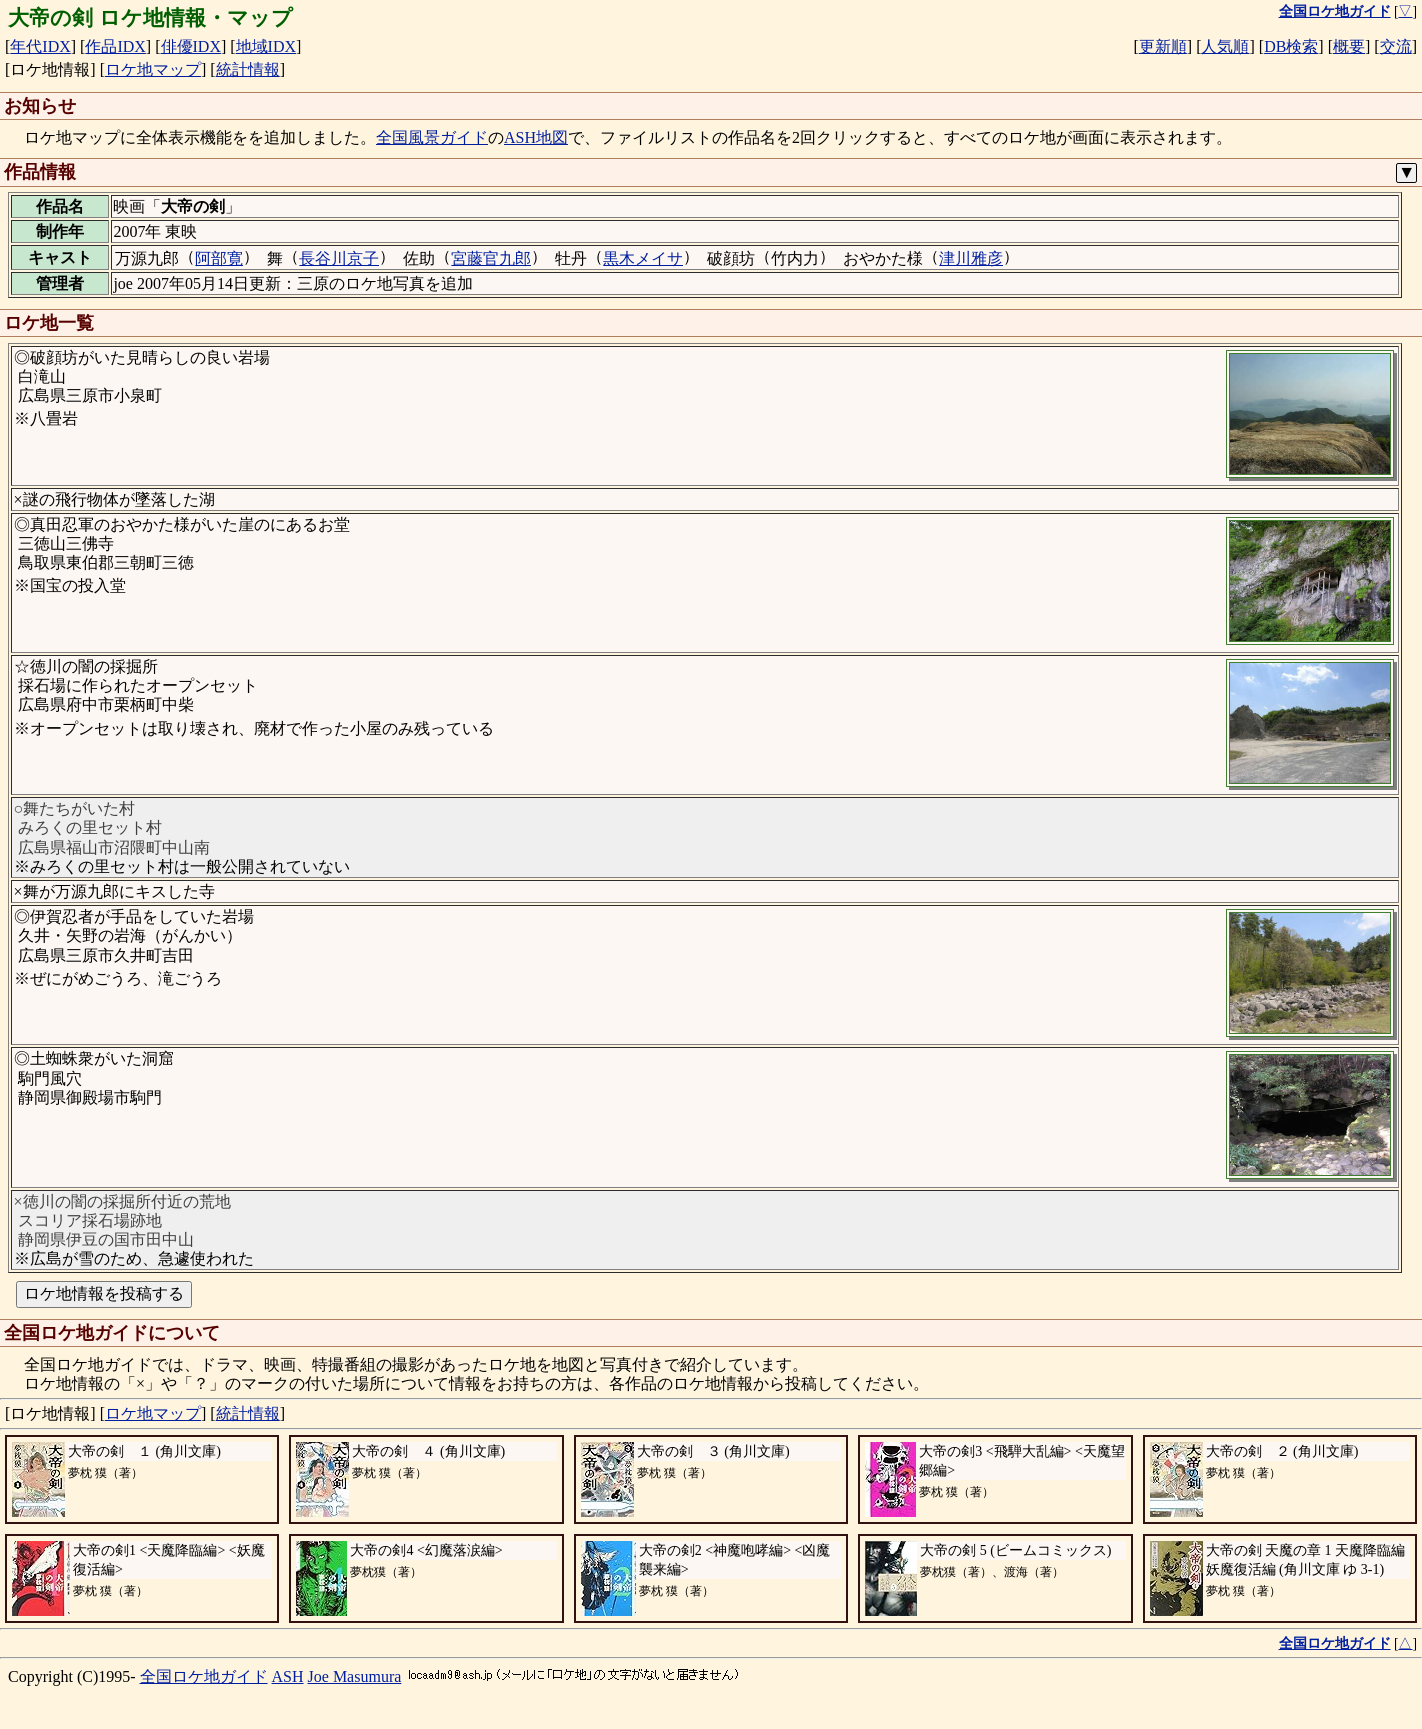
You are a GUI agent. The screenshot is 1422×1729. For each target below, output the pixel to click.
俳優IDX (191, 46)
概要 (1349, 46)
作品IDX (115, 46)
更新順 (1163, 46)
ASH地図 (536, 137)
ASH (288, 1676)
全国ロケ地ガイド (204, 1676)
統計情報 (248, 69)
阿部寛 (219, 258)
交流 (1396, 46)
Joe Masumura (355, 1676)
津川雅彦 (971, 258)
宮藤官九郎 (491, 258)
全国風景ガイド (432, 137)
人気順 (1225, 46)
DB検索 (1291, 46)
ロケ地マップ (153, 69)
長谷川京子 (339, 258)
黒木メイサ (643, 258)
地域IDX (266, 46)
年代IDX (40, 46)
